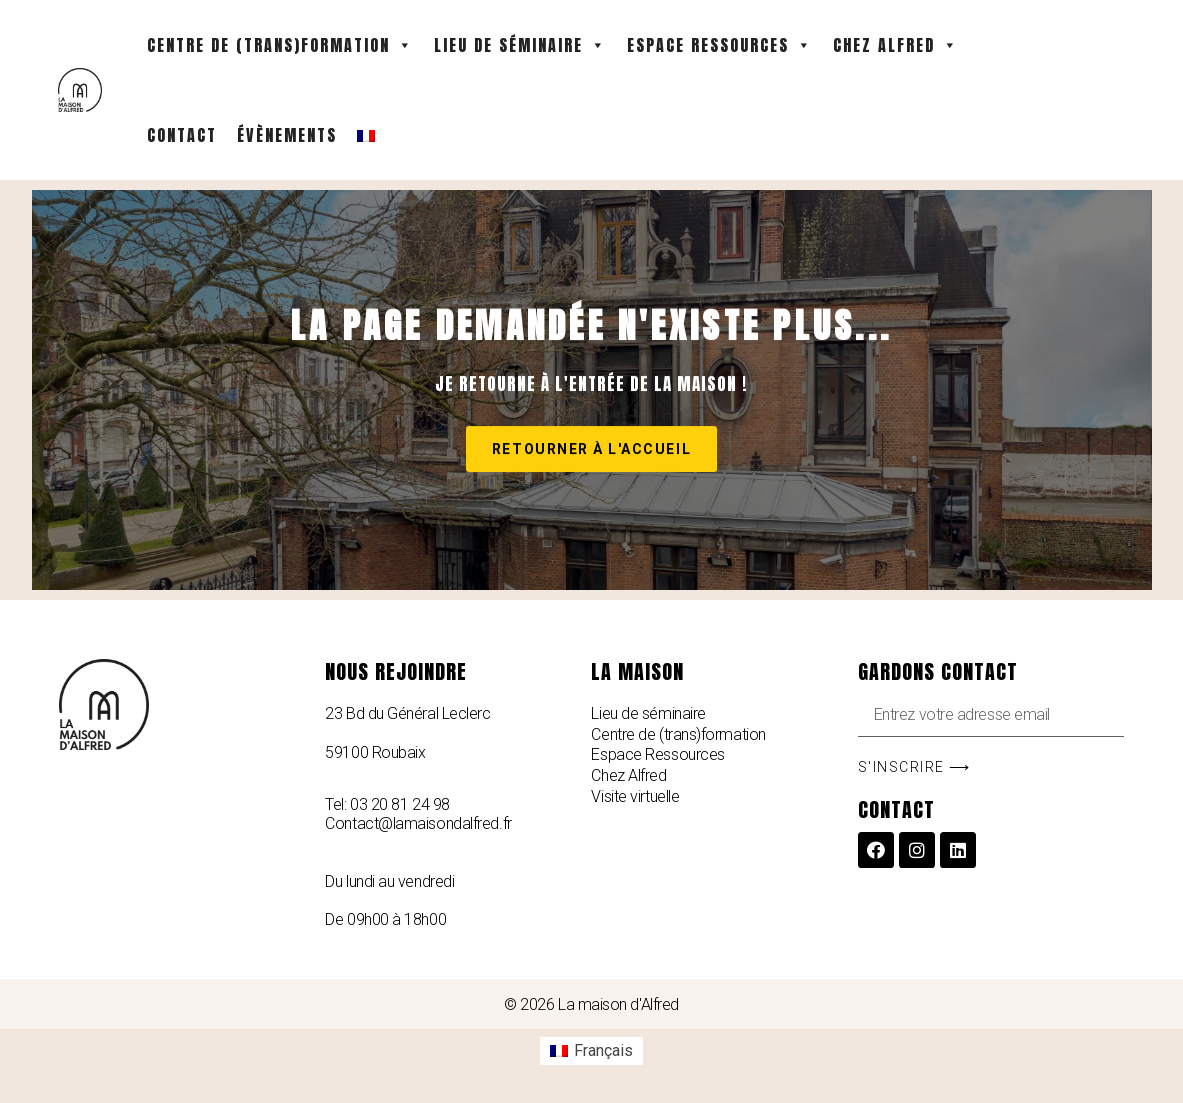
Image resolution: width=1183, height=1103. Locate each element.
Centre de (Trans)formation (280, 45)
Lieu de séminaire (520, 45)
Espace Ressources (720, 45)
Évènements (287, 135)
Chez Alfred (896, 45)
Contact (182, 135)
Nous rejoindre (396, 671)
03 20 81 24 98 (400, 804)
